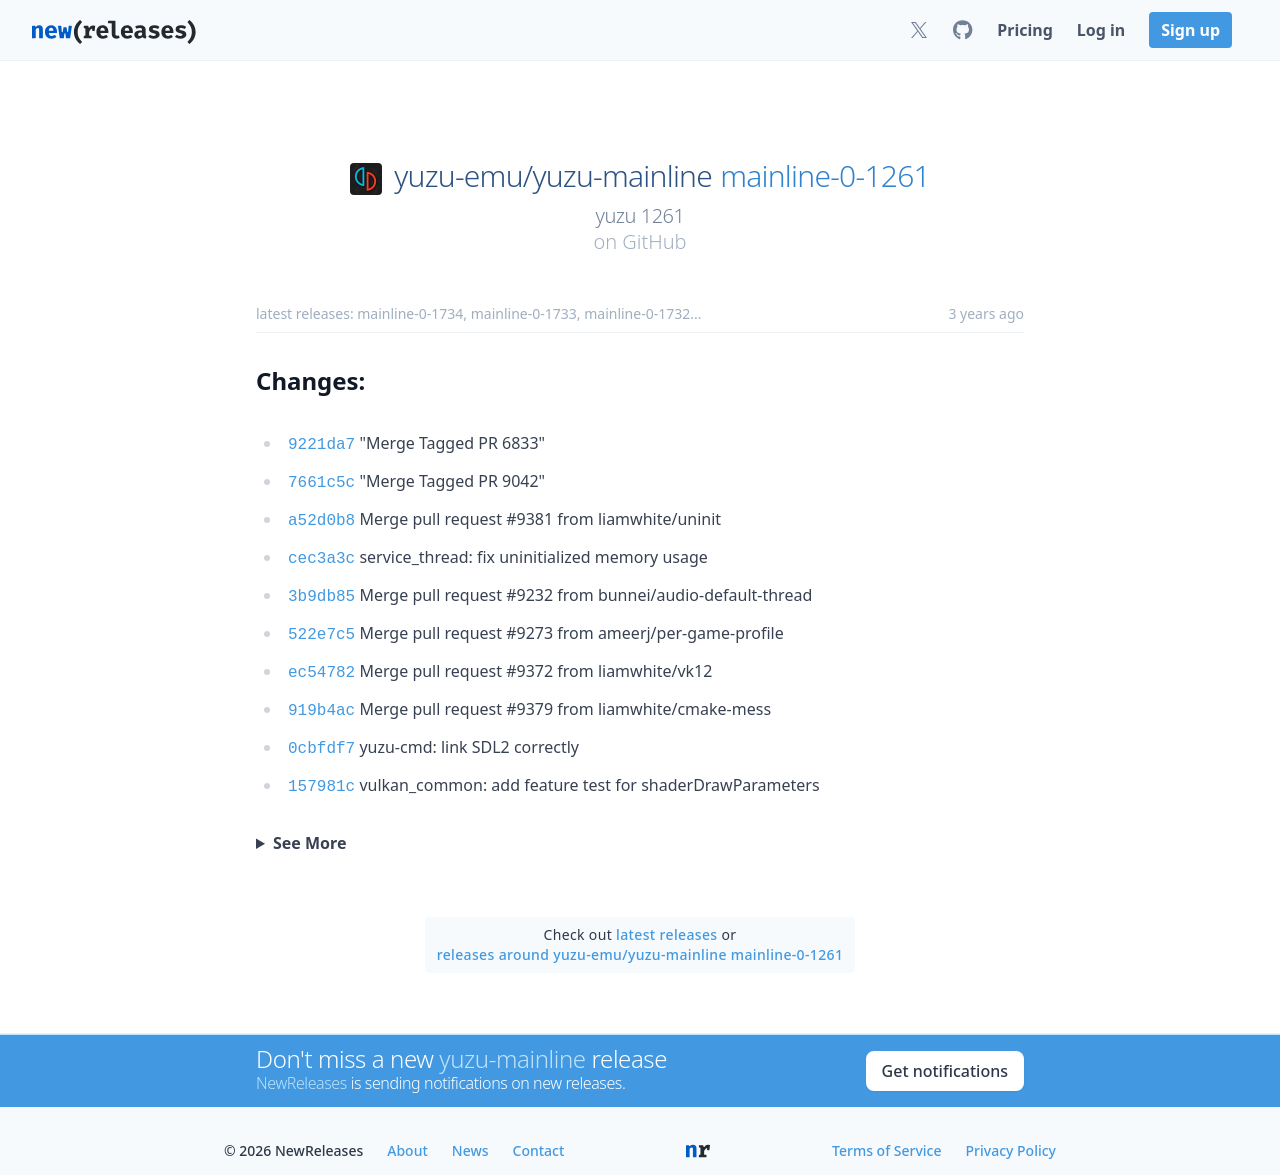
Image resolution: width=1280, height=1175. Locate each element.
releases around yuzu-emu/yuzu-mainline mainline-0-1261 (640, 934)
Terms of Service (886, 1130)
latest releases (666, 914)
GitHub (654, 241)
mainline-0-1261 (825, 176)
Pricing (1024, 30)
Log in (1101, 30)
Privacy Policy (1011, 1130)
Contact (539, 1130)
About (407, 1130)
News (470, 1130)
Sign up (1190, 30)
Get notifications (945, 1051)
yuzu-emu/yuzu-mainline (553, 176)
